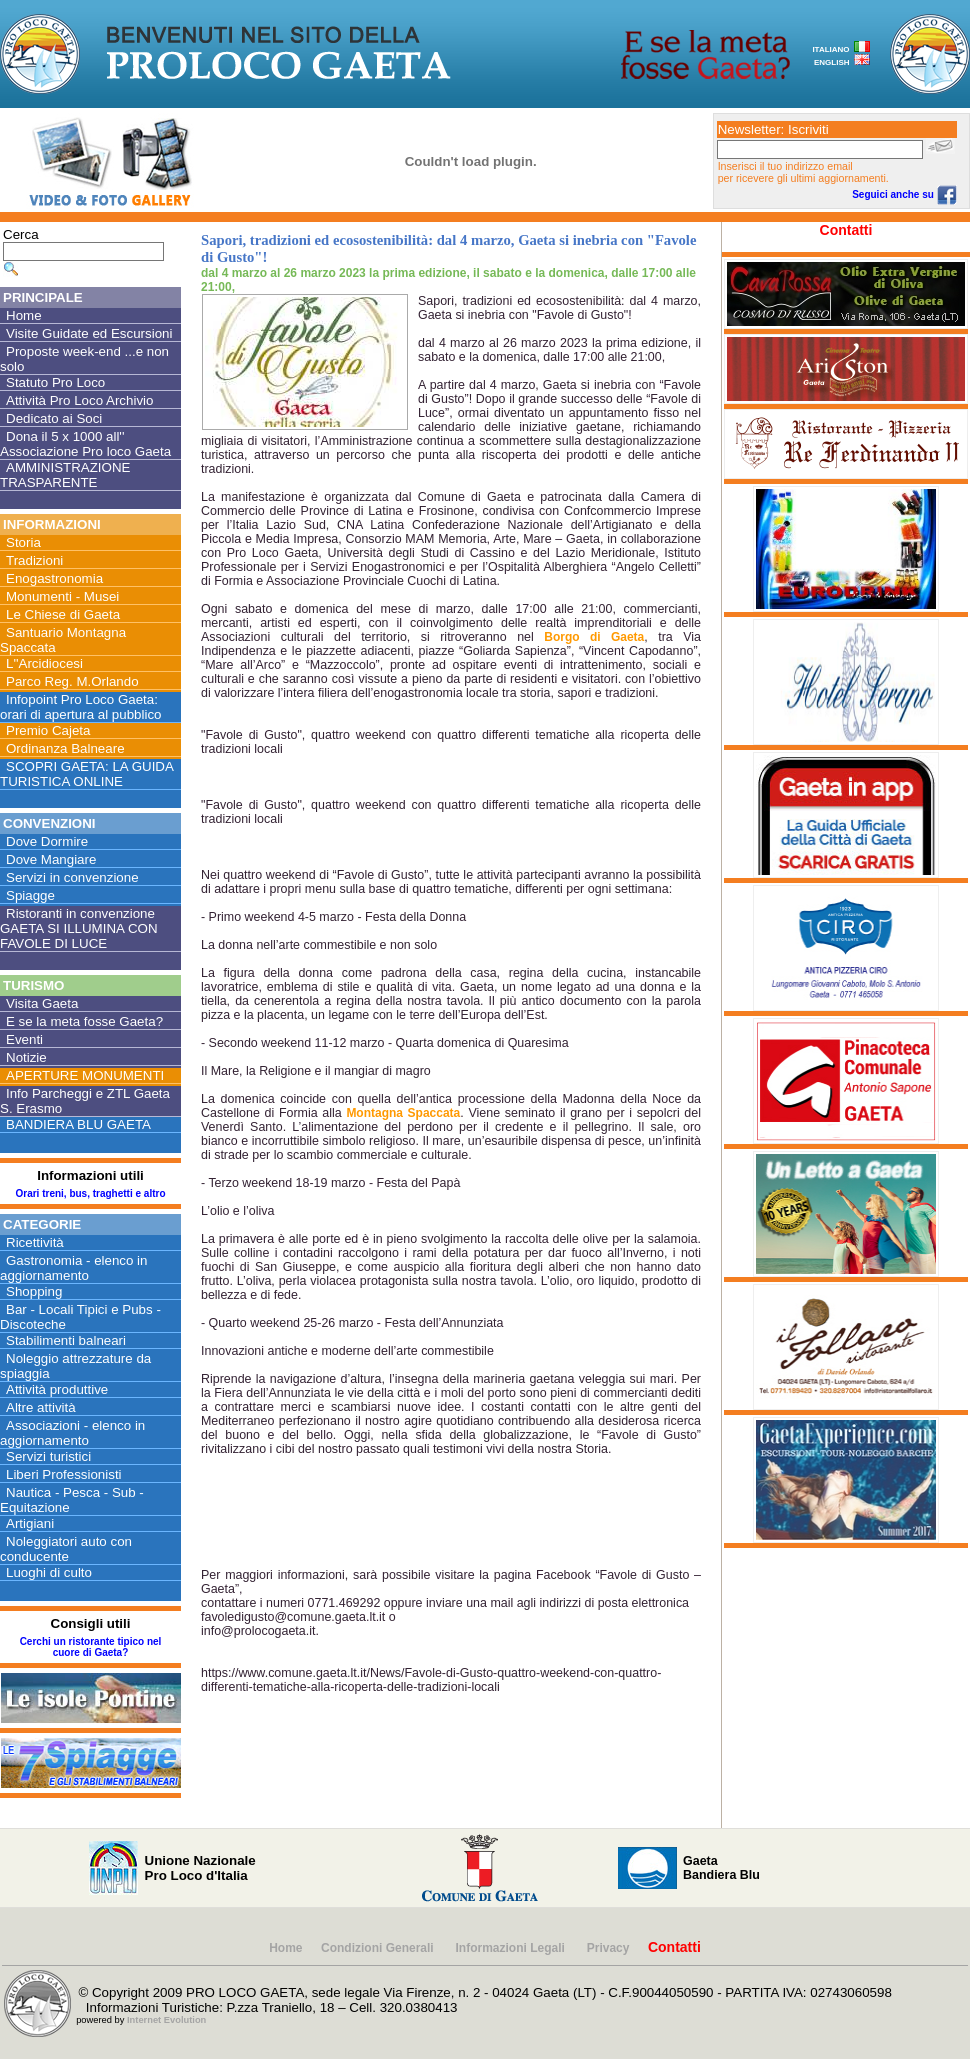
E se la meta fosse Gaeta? (84, 1021)
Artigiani (30, 1523)
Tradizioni (34, 560)
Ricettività (35, 1242)
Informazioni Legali (512, 1948)
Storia (23, 542)
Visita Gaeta (42, 1003)
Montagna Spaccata (403, 1113)
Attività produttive (57, 1389)
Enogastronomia (54, 578)
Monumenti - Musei (62, 596)
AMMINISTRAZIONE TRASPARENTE (65, 475)
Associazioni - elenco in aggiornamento (72, 1433)
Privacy (608, 1948)
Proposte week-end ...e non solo (84, 359)
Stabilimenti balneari (66, 1340)
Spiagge (30, 895)
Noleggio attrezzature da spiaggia (75, 1366)
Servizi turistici (48, 1456)
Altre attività (41, 1407)
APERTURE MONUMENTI (85, 1075)
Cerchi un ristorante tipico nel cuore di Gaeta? (91, 1647)
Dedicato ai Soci (54, 418)
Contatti (846, 230)
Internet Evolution (166, 2020)
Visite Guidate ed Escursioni (89, 333)
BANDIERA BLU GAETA (78, 1124)
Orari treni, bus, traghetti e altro (90, 1193)
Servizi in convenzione (72, 877)
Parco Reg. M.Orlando (72, 681)
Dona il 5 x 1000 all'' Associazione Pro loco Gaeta (85, 444)
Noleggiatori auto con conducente (66, 1549)
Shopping (34, 1291)
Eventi (24, 1039)
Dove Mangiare (51, 859)
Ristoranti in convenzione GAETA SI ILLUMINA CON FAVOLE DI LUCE (79, 928)
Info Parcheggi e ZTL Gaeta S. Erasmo (85, 1101)
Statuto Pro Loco (55, 382)
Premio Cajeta (48, 730)
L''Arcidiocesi (44, 663)
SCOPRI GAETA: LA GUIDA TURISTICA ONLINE (87, 774)
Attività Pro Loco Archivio (79, 400)
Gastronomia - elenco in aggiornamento (74, 1268)
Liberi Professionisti (64, 1474)
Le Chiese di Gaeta (63, 614)
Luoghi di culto (49, 1572)
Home (24, 315)
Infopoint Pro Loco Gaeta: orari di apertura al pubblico (81, 707)
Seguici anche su (904, 194)
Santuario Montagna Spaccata (63, 640)
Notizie (26, 1057)
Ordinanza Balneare (65, 748)
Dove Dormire (47, 841)
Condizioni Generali (379, 1948)
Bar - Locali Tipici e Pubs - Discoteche (80, 1317)
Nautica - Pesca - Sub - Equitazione (72, 1500)
